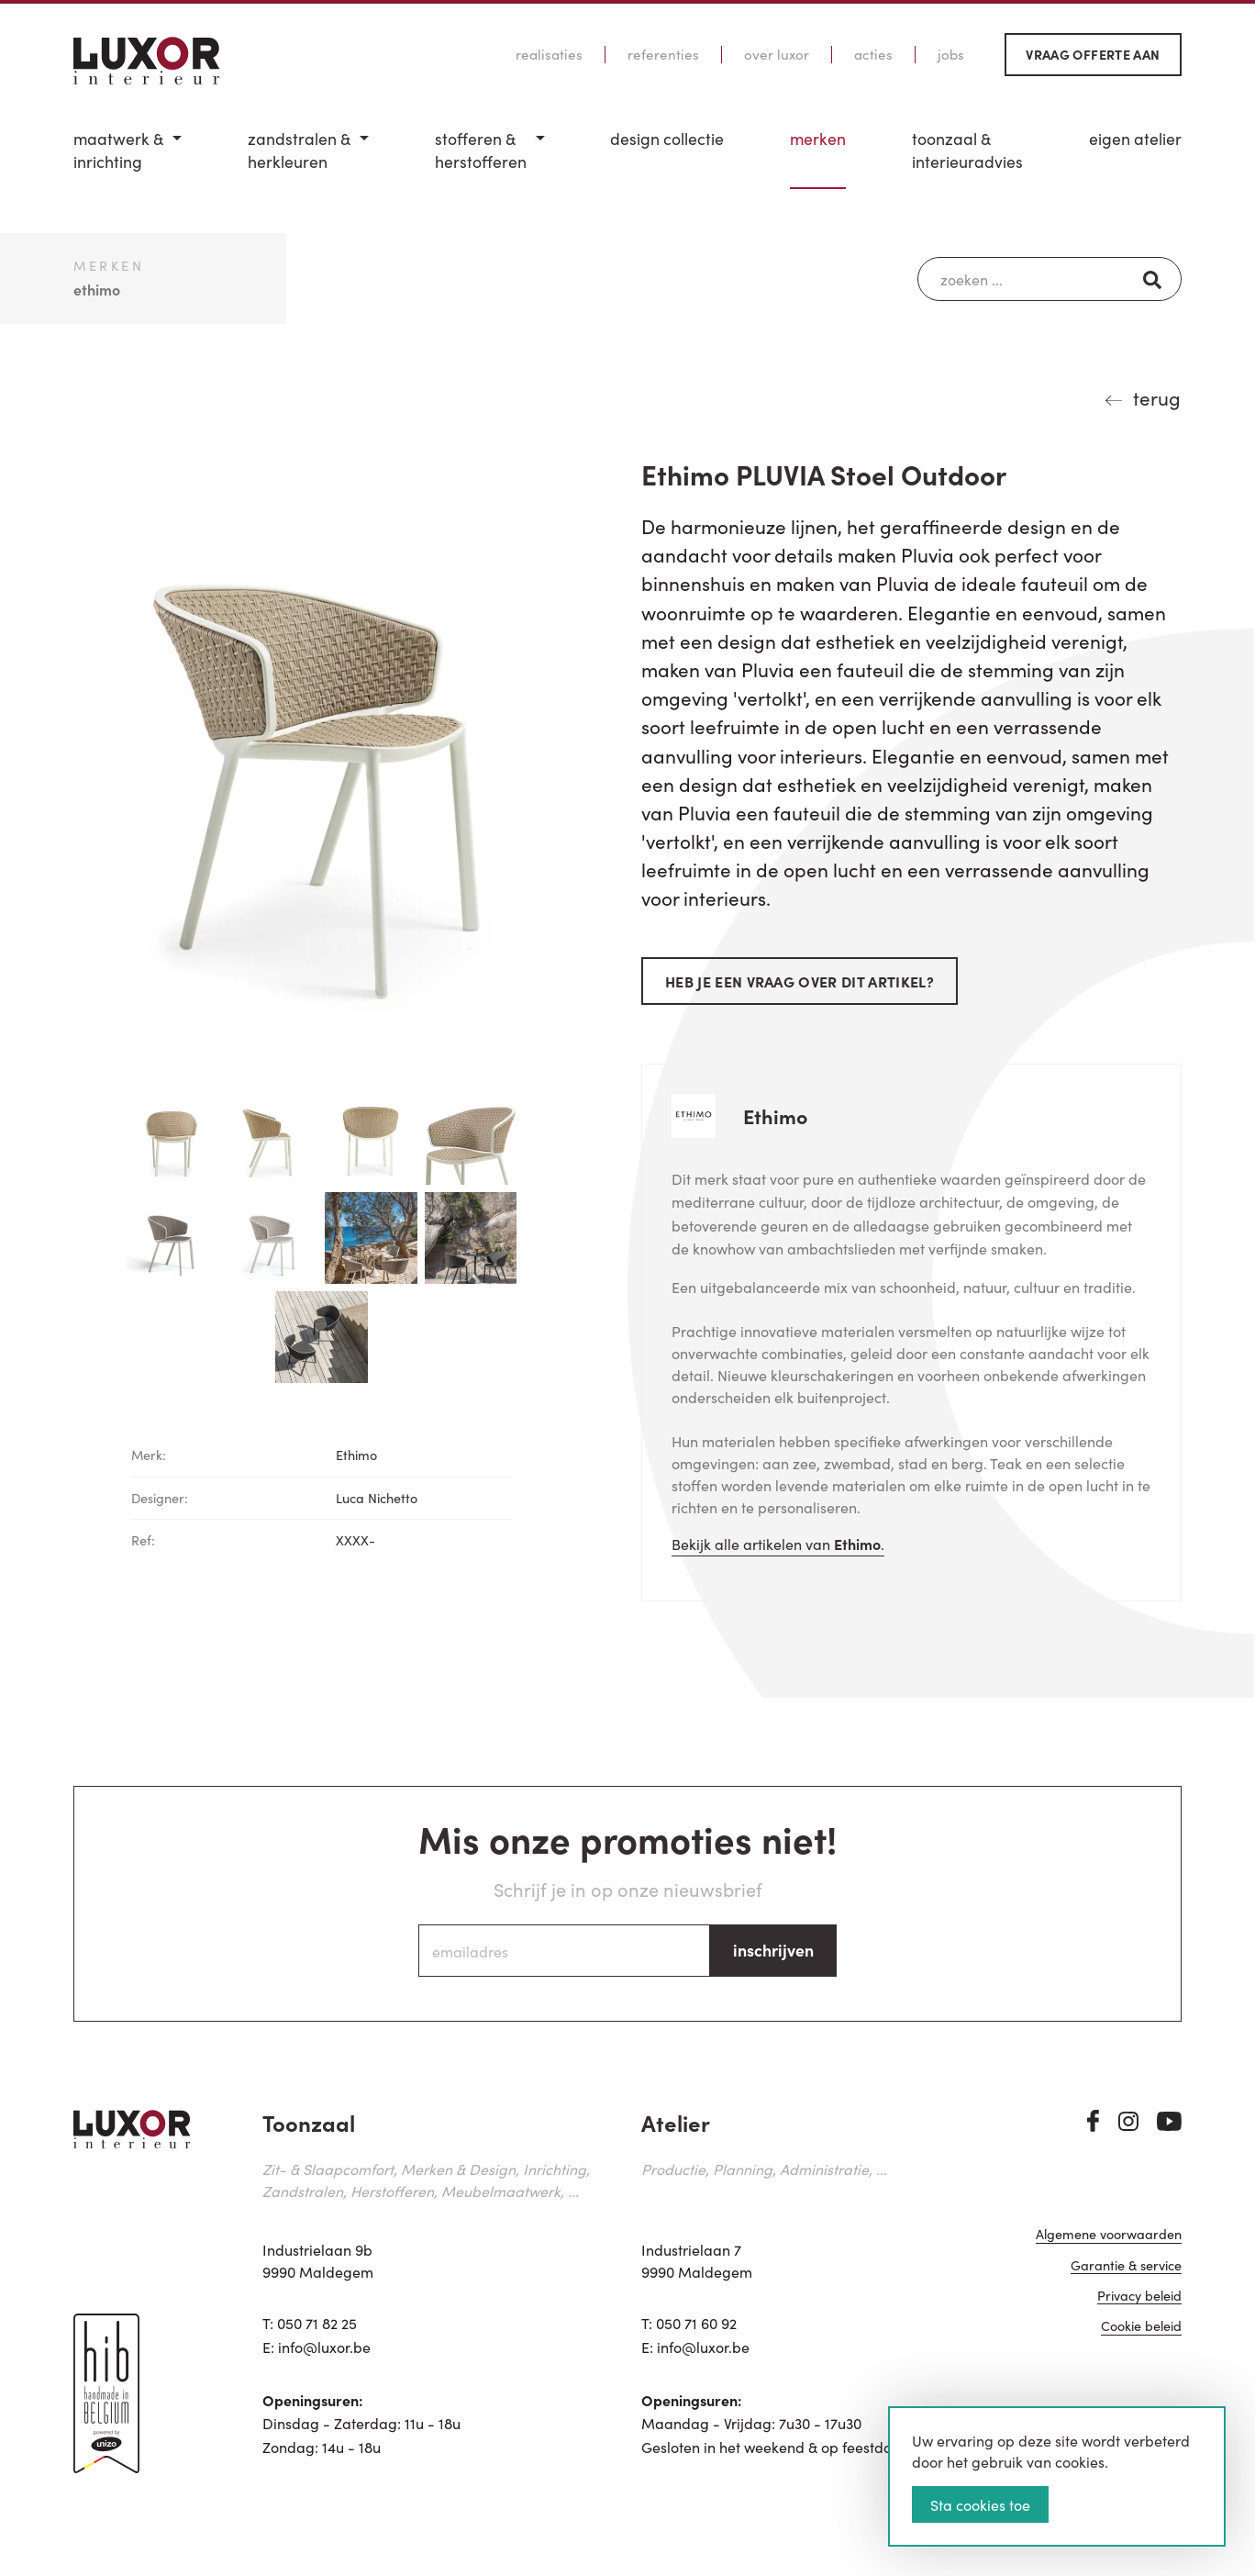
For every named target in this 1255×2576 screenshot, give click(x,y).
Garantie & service (1126, 2276)
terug (1157, 397)
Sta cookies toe (980, 2504)
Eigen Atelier (1135, 139)
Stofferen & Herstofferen (481, 150)
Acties (873, 54)
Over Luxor (776, 54)
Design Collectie (667, 139)
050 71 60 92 (696, 2323)
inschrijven (773, 1949)
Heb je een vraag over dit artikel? (799, 981)
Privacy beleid (1139, 2306)
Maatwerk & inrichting (118, 150)
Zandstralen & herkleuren (299, 150)
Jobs (951, 54)
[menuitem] (127, 158)
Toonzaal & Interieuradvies (967, 150)
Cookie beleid (1141, 2338)
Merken (818, 139)
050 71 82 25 (317, 2323)
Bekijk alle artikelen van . (778, 1543)
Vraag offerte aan (1093, 54)
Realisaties (549, 54)
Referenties (663, 54)
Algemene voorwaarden (1109, 2245)
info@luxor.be (324, 2346)
